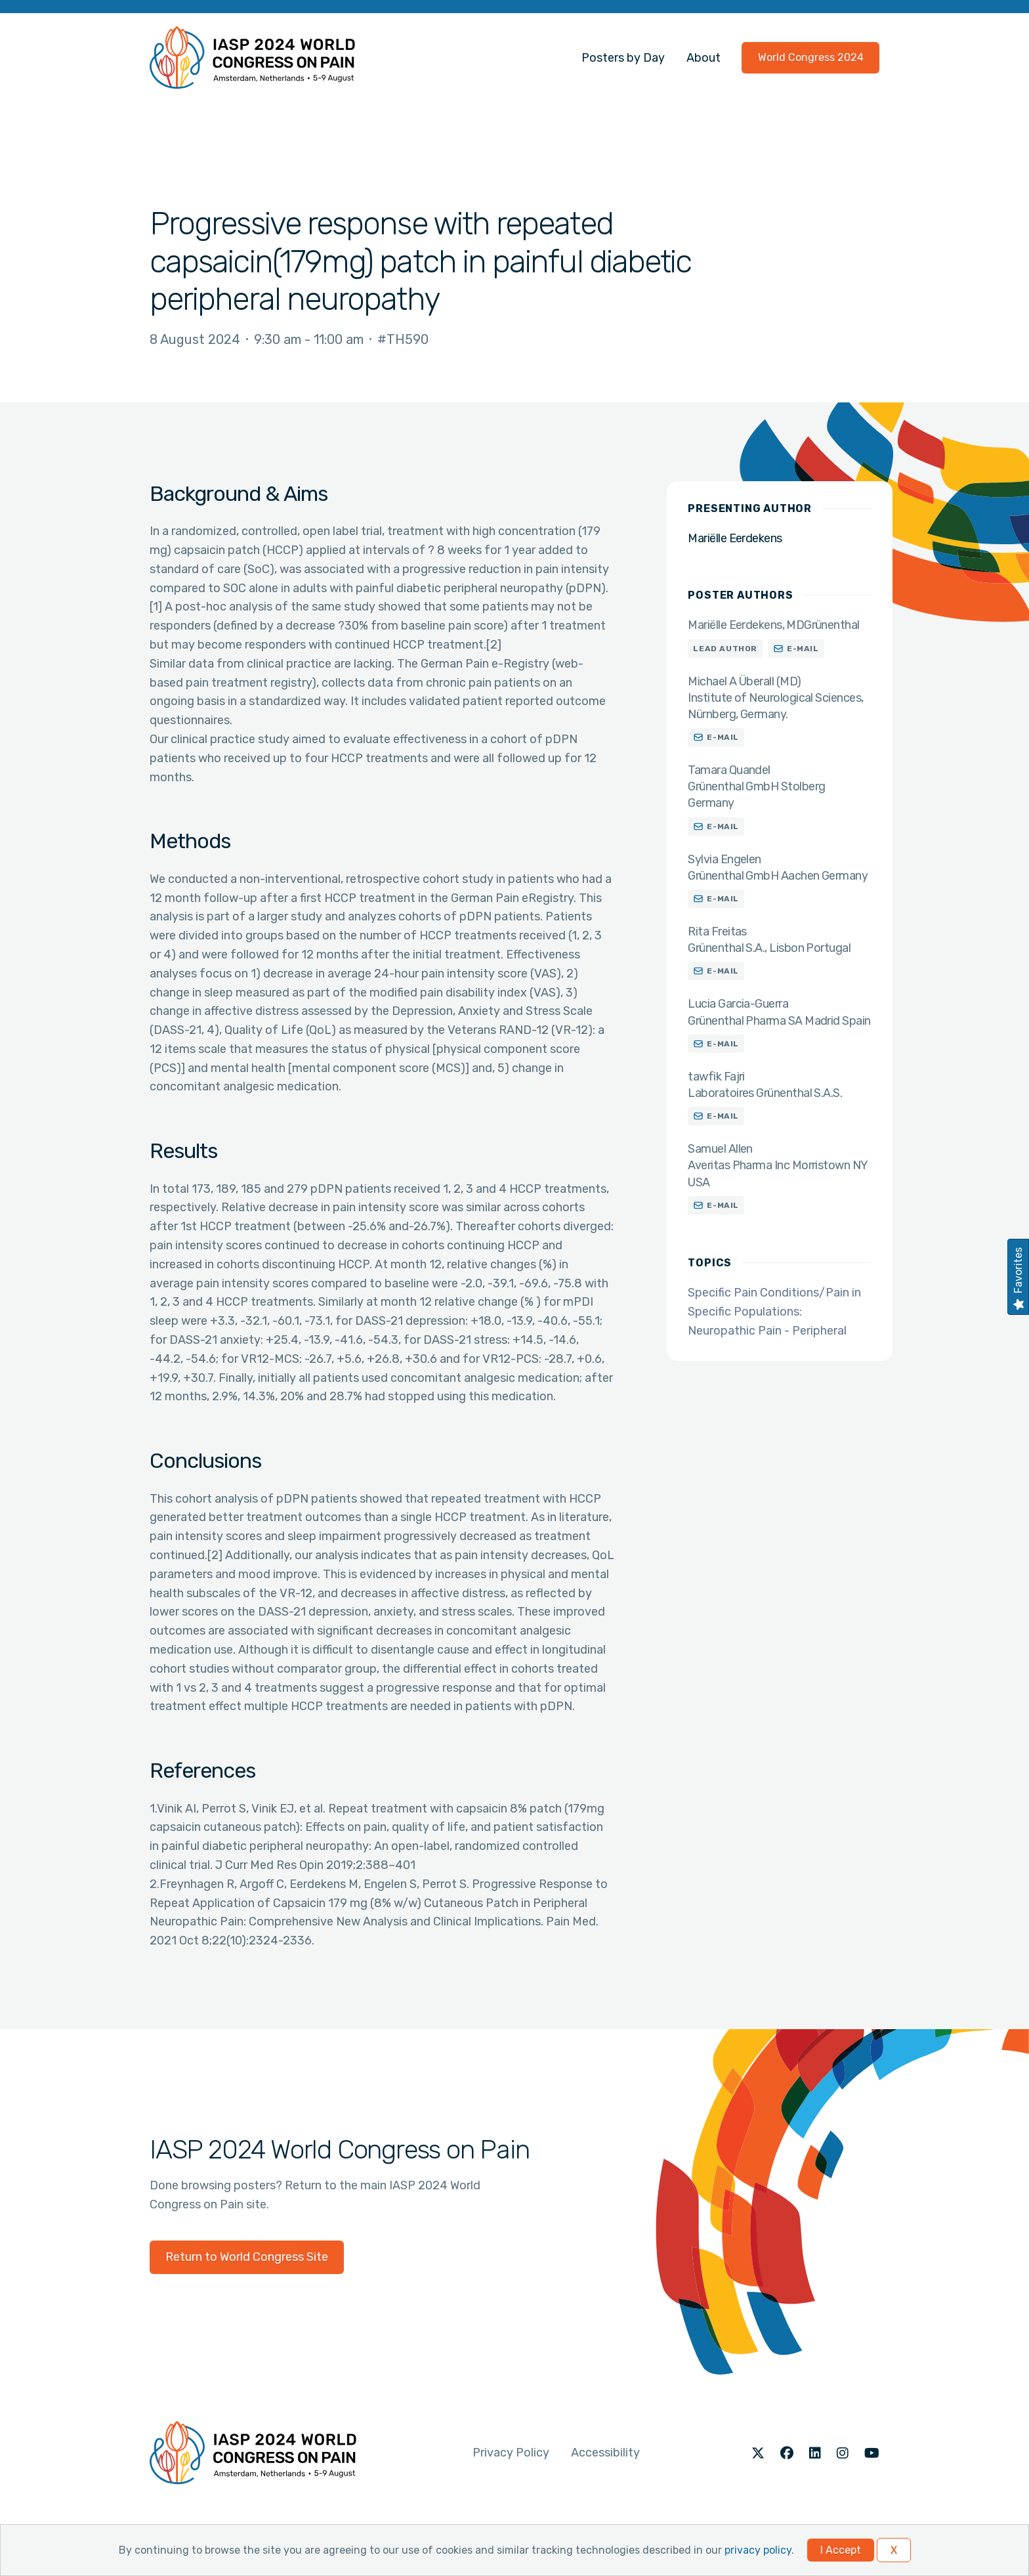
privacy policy (757, 2550)
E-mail (803, 648)
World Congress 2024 (811, 57)
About (703, 58)
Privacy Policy (510, 2452)
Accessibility (605, 2452)
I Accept (840, 2550)
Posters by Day (623, 58)
